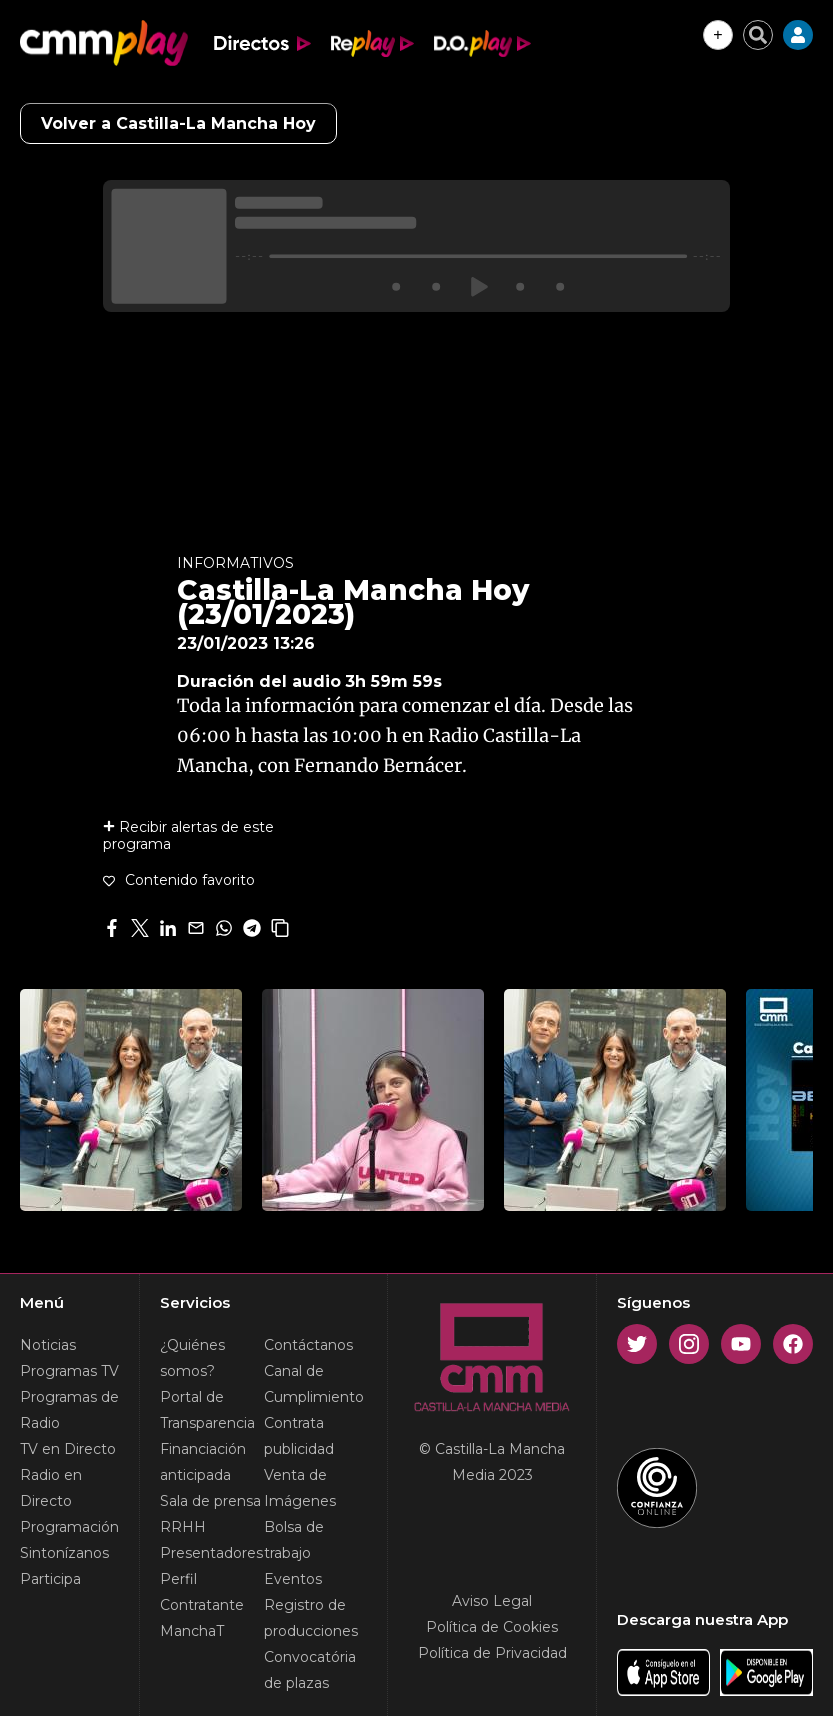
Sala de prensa (210, 1501)
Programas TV (69, 1371)
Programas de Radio (69, 1410)
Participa (50, 1579)
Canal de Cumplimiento (314, 1384)
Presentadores (211, 1553)
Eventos (293, 1579)
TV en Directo (68, 1449)
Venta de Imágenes (300, 1488)
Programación (69, 1527)
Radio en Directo (51, 1488)
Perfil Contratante (202, 1592)
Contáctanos (308, 1345)
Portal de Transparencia (207, 1410)
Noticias (48, 1345)
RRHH (183, 1527)
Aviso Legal (492, 1601)
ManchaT (192, 1631)
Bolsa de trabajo (294, 1540)
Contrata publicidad (299, 1436)
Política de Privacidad (492, 1653)
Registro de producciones (311, 1618)
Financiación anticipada (203, 1462)
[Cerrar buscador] (758, 35)
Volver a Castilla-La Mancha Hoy (178, 123)
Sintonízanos (64, 1553)
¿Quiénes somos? (192, 1358)
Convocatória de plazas (310, 1670)
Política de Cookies (492, 1627)
